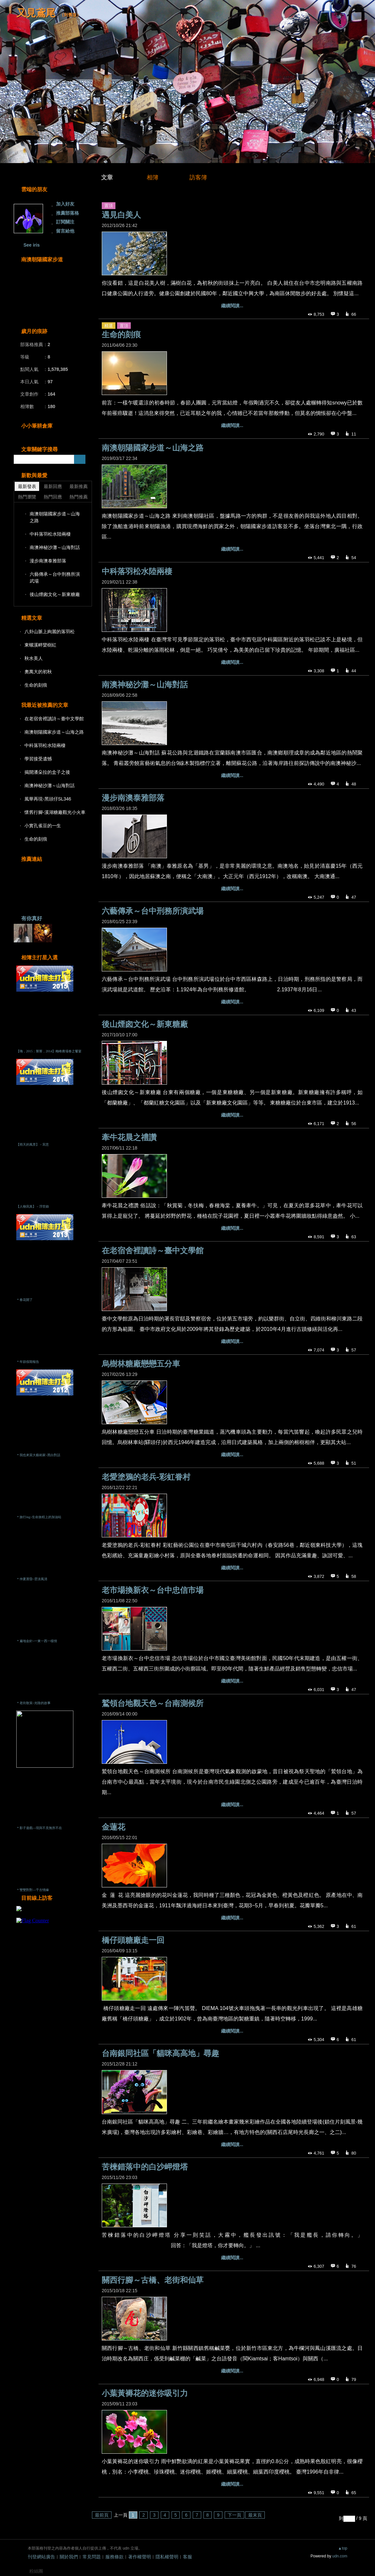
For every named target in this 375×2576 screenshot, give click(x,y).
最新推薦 (78, 486)
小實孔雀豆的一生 (42, 825)
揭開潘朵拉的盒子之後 (47, 772)
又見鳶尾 (35, 13)
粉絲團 (36, 2571)
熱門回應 (53, 496)
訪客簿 (198, 177)
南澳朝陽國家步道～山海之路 (152, 447)
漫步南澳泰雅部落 (133, 797)
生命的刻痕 (121, 334)
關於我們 (69, 2556)
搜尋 (79, 459)
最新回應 (53, 486)
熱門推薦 (78, 496)
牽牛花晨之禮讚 (129, 1137)
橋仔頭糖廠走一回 (133, 1940)
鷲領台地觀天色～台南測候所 (152, 1703)
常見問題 (91, 2556)
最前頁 (102, 2515)
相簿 (152, 177)
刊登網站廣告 (41, 2556)
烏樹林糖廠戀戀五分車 (141, 1363)
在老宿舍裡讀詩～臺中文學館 (152, 1250)
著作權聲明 (139, 2556)
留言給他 (65, 231)
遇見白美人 (121, 214)
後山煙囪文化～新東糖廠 (145, 1024)
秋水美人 (33, 658)
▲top (342, 2548)
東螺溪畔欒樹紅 (40, 645)
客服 (187, 2556)
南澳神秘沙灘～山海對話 (145, 684)
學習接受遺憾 (38, 758)
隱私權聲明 (167, 2556)
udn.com (339, 2556)
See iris (31, 245)
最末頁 (255, 2515)
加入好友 (65, 203)
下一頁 (234, 2515)
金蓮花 (113, 1826)
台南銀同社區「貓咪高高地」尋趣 (160, 2053)
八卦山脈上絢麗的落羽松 (49, 631)
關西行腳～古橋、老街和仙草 (152, 2280)
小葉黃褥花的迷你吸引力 (145, 2393)
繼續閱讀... (232, 305)
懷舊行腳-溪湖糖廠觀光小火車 (54, 812)
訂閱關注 (65, 221)
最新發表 (27, 486)
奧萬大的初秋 (38, 671)
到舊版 (70, 14)
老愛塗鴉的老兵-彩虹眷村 (146, 1476)
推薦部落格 (67, 213)
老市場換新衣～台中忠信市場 (152, 1590)
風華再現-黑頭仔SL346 (47, 798)
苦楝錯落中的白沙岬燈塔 (145, 2166)
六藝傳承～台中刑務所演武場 (152, 911)
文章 (107, 177)
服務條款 (114, 2556)
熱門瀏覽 (27, 496)
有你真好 (31, 918)
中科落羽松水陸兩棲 (137, 571)
